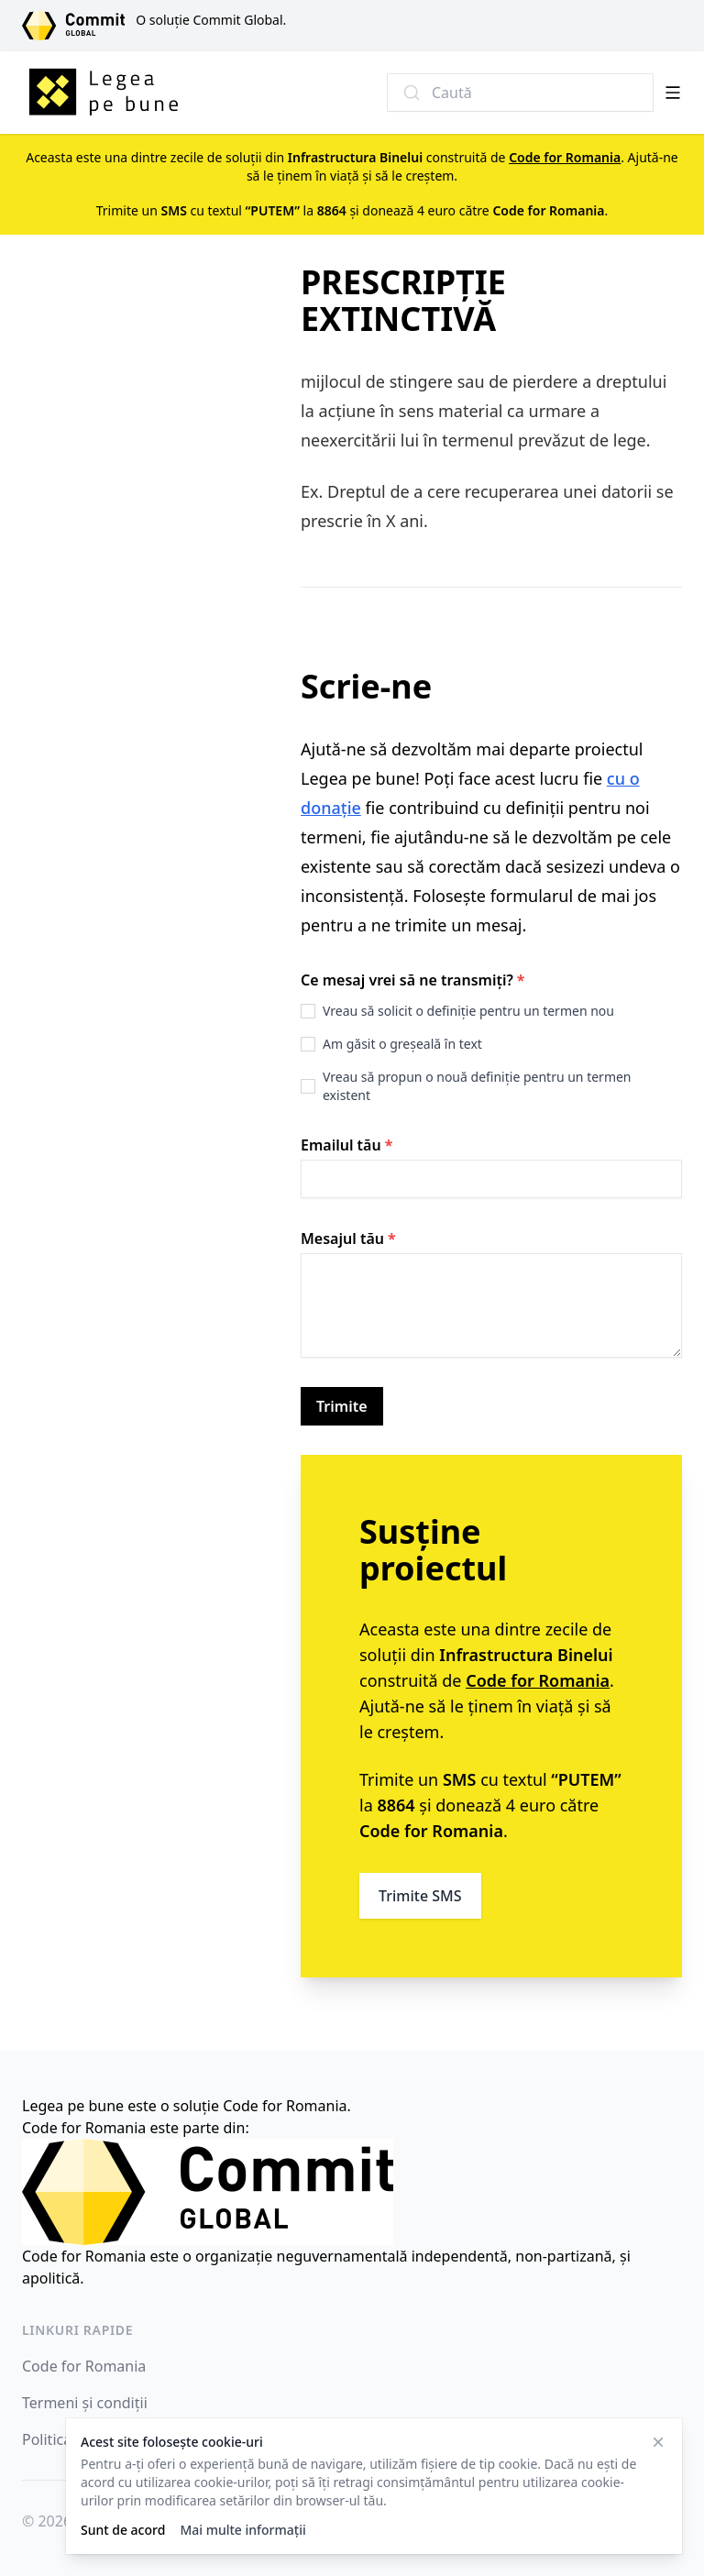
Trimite (342, 1406)
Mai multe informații (242, 2529)
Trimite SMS (420, 1896)
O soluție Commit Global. (211, 19)
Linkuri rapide (77, 2330)
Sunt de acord (123, 2529)
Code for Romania (84, 2366)
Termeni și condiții (85, 2403)
